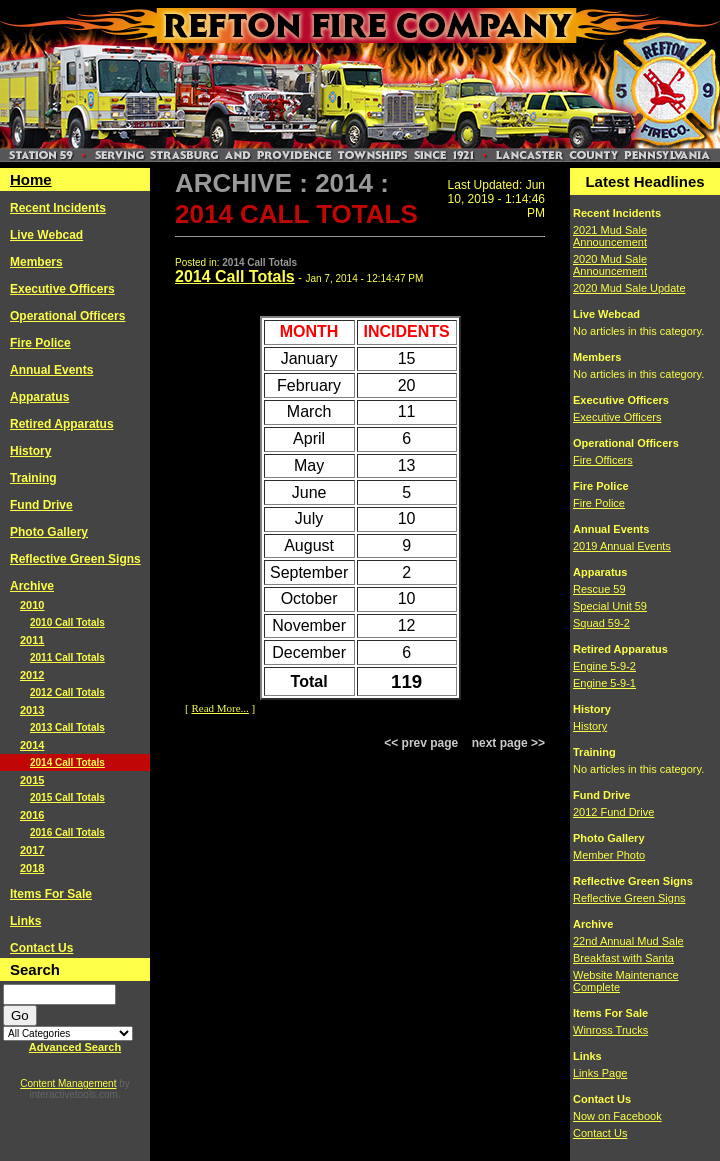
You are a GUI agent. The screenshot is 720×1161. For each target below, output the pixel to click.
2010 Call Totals (67, 622)
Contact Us (41, 948)
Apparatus (39, 397)
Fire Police (40, 343)
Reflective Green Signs (75, 559)
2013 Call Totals (67, 727)
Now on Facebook (617, 1116)
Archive (32, 586)
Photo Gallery (49, 532)
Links (25, 921)
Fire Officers (603, 460)
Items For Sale (51, 894)
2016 (32, 815)
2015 (32, 780)
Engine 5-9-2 (604, 666)
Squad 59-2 (601, 623)
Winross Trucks (610, 1030)
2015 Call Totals (67, 797)
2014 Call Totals (67, 762)
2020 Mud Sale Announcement (610, 265)
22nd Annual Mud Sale (628, 941)
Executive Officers (62, 289)
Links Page (600, 1073)
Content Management (68, 1083)
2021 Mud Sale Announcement (610, 236)
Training (33, 478)
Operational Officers (67, 316)
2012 (32, 675)
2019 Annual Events (622, 546)
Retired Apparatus (62, 424)
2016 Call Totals (67, 832)
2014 (32, 745)
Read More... (219, 708)
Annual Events (51, 370)
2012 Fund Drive (613, 812)
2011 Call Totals (67, 657)
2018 (32, 868)
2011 (32, 640)
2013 (32, 710)
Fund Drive (41, 505)
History (30, 451)
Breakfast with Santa (623, 958)
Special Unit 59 (610, 606)
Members (36, 262)
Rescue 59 (599, 589)
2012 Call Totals (67, 692)
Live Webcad (46, 235)
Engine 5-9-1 (604, 683)
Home (31, 179)
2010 (32, 605)
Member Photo (609, 855)
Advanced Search (75, 1047)
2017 (32, 850)
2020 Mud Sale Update (629, 288)
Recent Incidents (58, 208)
